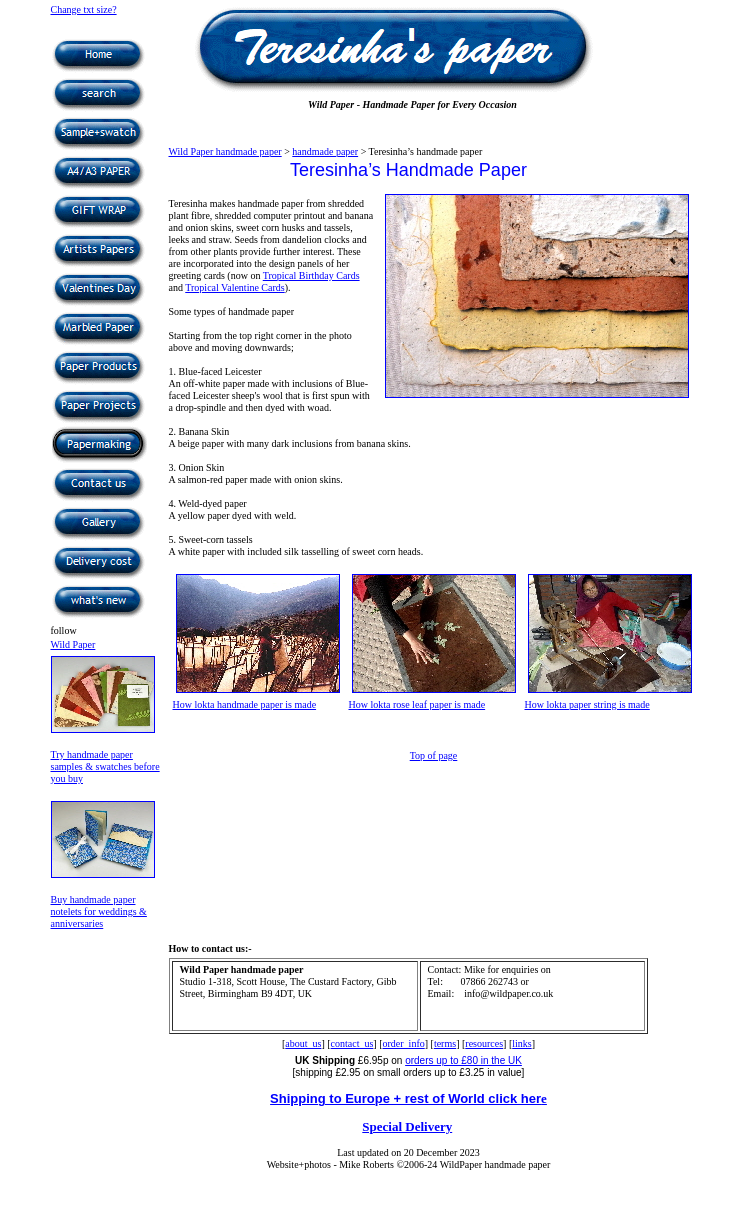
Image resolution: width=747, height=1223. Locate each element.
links (521, 1043)
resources (484, 1043)
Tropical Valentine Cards (234, 287)
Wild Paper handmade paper (225, 151)
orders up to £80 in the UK (463, 1060)
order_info (404, 1043)
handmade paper (325, 151)
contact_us (352, 1043)
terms (445, 1043)
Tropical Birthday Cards (311, 275)
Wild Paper (73, 644)
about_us (303, 1043)
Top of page (434, 755)
